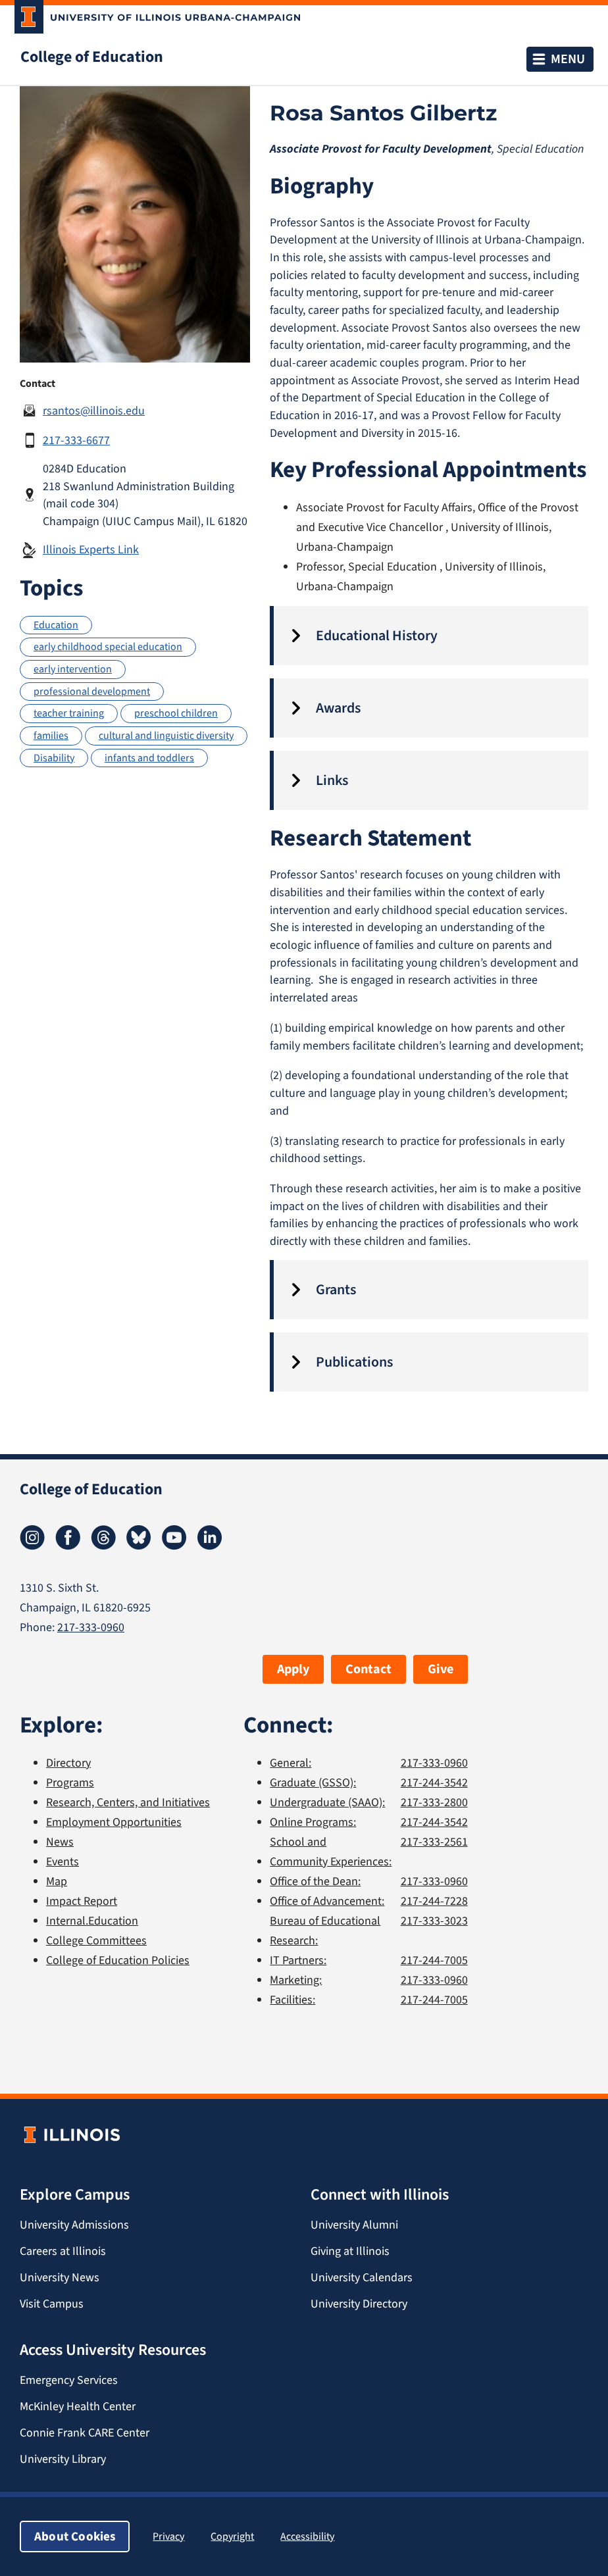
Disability (54, 758)
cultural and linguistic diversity (166, 735)
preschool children (176, 713)
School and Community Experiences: (331, 1851)
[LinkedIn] (209, 1546)
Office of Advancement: (327, 1901)
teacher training (69, 713)
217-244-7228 (434, 1901)
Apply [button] (293, 1669)
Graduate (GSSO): (313, 1782)
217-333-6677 (76, 440)
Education (56, 625)
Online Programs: (313, 1822)
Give (440, 1669)
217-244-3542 (434, 1782)
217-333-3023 (434, 1921)
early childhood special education (108, 646)
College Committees (96, 1940)
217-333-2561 (434, 1842)
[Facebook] (67, 1546)
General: (290, 1763)
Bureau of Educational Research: (325, 1930)
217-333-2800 (434, 1802)
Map (56, 1881)
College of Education (91, 56)
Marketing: (296, 1980)
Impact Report (81, 1901)
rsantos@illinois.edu (94, 410)
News (60, 1842)
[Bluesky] (138, 1546)
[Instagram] (32, 1546)
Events (62, 1861)
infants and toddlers (149, 758)
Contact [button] (368, 1669)
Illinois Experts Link (91, 549)
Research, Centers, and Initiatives (128, 1802)
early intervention (73, 669)
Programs (70, 1782)
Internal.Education (92, 1921)
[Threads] (103, 1546)
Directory (68, 1763)
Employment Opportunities (114, 1822)
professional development (92, 691)
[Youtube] (174, 1546)
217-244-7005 (434, 1960)
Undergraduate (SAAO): (327, 1802)
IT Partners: (298, 1960)
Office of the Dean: (315, 1881)
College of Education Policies (118, 1960)
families (51, 735)
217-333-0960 (90, 1627)
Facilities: (292, 2000)
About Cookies (74, 2536)
